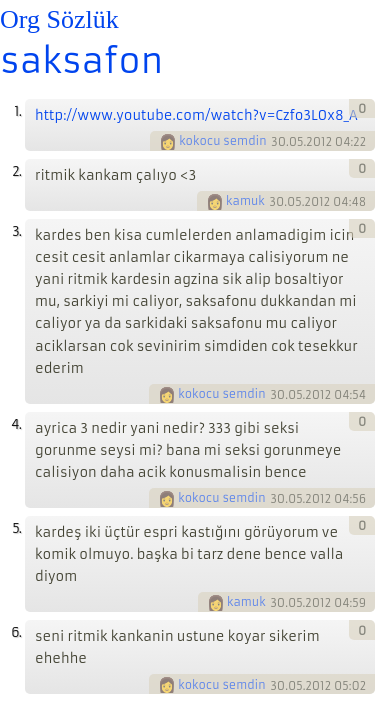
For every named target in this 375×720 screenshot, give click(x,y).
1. (17, 111)
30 (278, 142)
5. (16, 528)
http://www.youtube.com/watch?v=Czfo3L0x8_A (196, 115)
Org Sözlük (59, 19)
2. (16, 171)
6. (16, 632)
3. (16, 231)
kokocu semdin (222, 141)
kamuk (245, 201)
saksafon (81, 61)
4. (16, 424)
